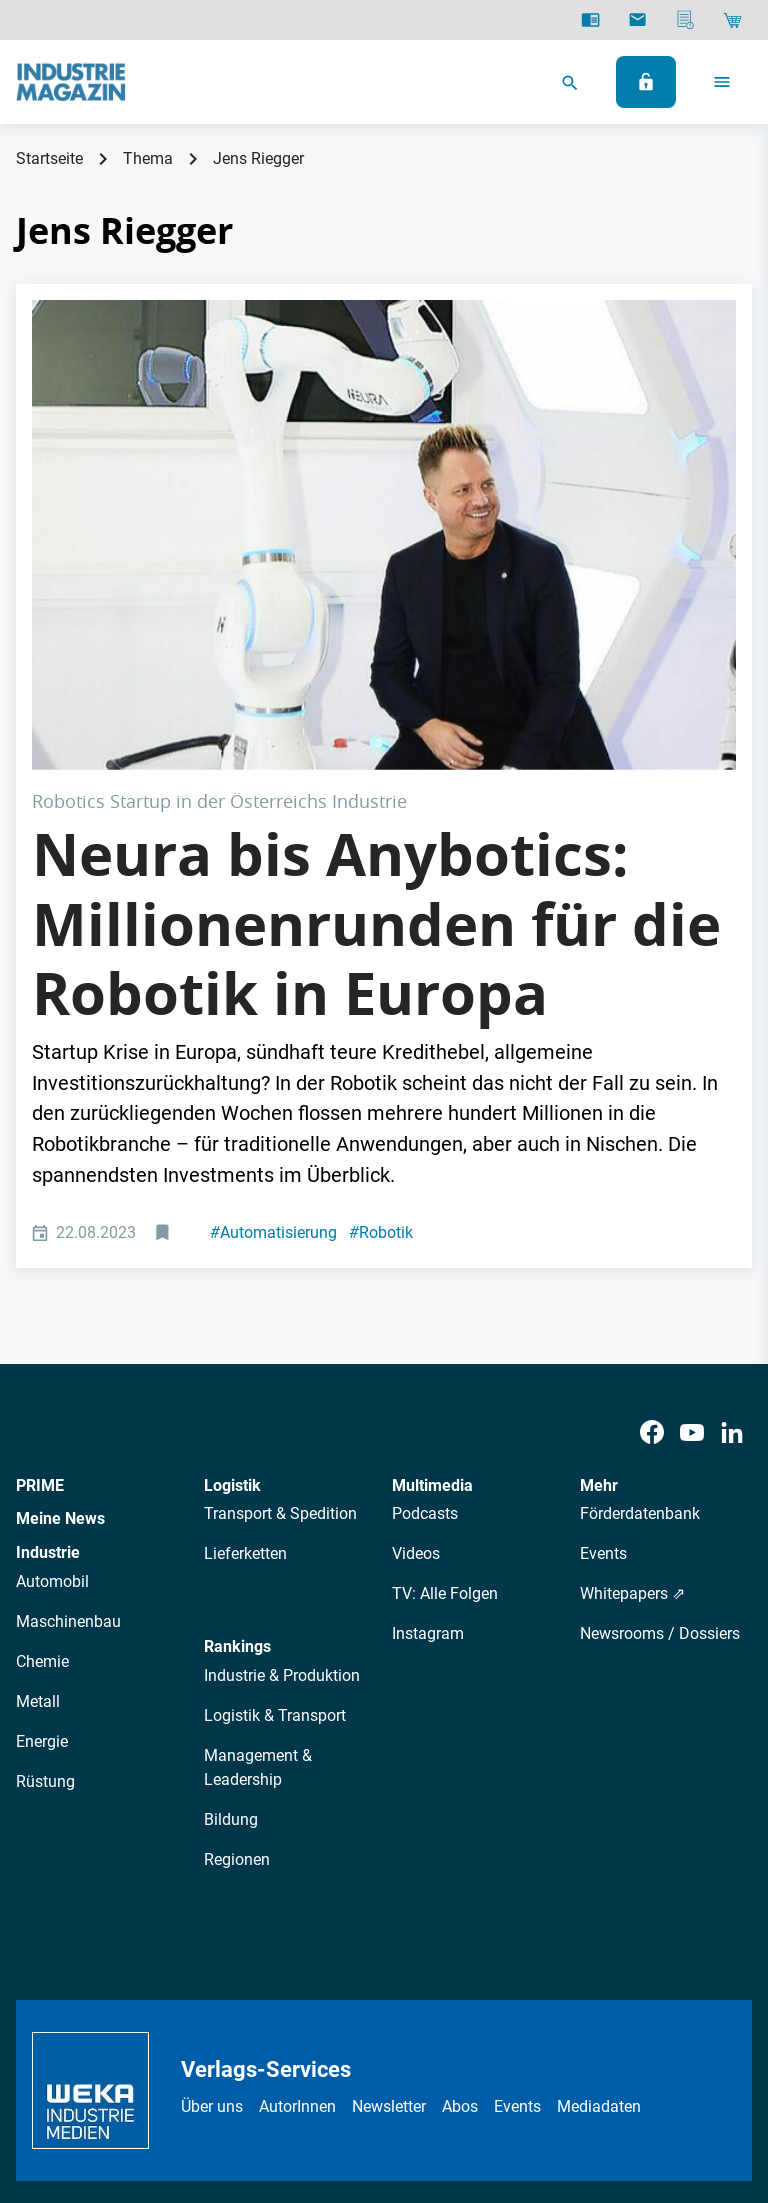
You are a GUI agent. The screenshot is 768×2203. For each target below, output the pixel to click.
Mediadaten (599, 1871)
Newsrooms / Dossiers (660, 1399)
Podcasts (425, 1279)
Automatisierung (273, 997)
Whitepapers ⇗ (632, 1359)
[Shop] (732, 20)
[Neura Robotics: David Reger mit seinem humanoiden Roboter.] (384, 417)
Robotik (381, 997)
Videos (416, 1319)
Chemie (42, 1426)
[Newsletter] (637, 20)
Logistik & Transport (275, 1480)
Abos (460, 1871)
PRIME (40, 1250)
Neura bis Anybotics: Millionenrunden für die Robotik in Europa (376, 688)
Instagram (428, 1399)
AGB (280, 2045)
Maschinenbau (68, 1386)
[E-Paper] (590, 20)
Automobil (52, 1346)
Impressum (351, 2045)
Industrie (48, 1317)
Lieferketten (245, 1319)
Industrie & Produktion (282, 1440)
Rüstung (45, 1546)
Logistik (232, 1250)
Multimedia (432, 1250)
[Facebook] (652, 1197)
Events (603, 1319)
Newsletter (389, 1871)
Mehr (599, 1250)
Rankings (237, 1412)
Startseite (49, 158)
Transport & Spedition (280, 1279)
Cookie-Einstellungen (551, 2045)
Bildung (231, 1584)
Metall (38, 1466)
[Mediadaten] (685, 20)
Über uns (212, 1871)
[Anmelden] (646, 82)
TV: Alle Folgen (445, 1359)
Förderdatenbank (640, 1279)
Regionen (237, 1624)
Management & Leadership (258, 1532)
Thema (148, 158)
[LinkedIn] (732, 1197)
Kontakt (434, 2045)
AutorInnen (297, 1871)
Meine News (60, 1284)
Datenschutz (204, 2045)
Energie (42, 1506)
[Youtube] (692, 1197)
